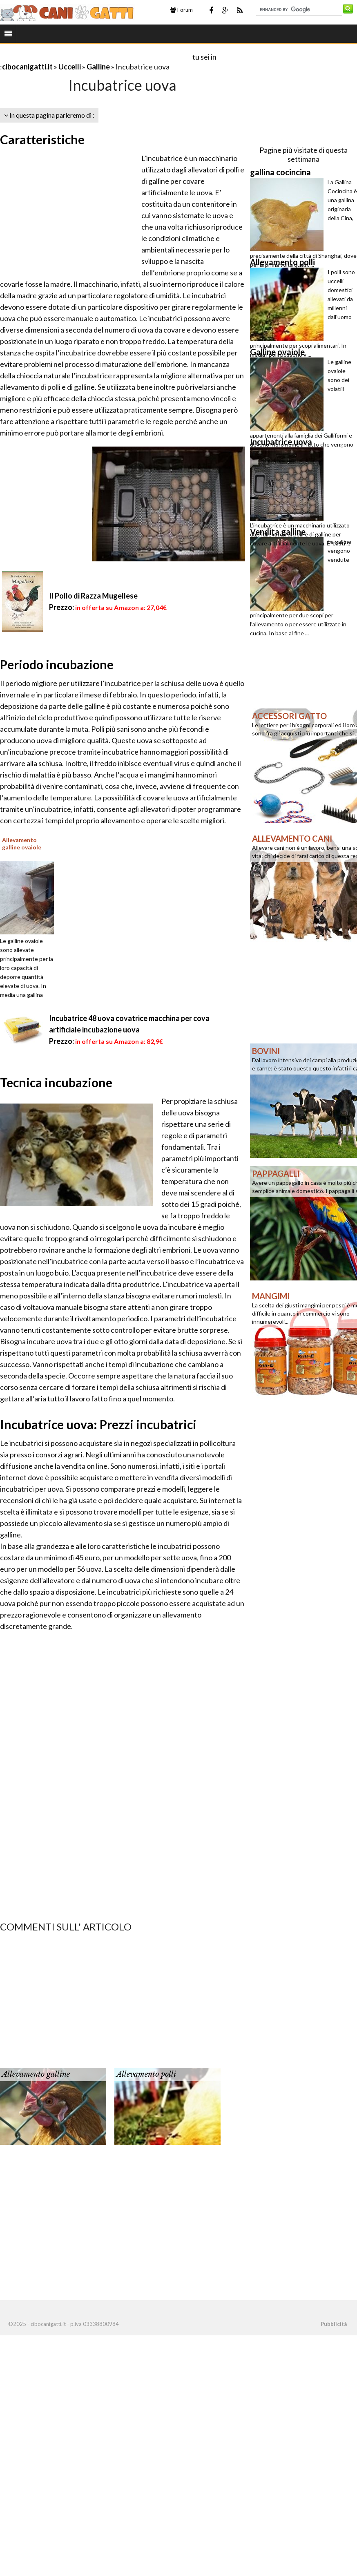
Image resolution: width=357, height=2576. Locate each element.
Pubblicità (334, 2324)
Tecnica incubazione (56, 1082)
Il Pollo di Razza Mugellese (93, 595)
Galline (98, 66)
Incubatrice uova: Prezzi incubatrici (98, 1424)
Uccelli (69, 66)
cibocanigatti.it (27, 66)
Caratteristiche (42, 139)
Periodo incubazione (57, 664)
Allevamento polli (146, 2074)
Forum (181, 10)
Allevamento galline (36, 2074)
